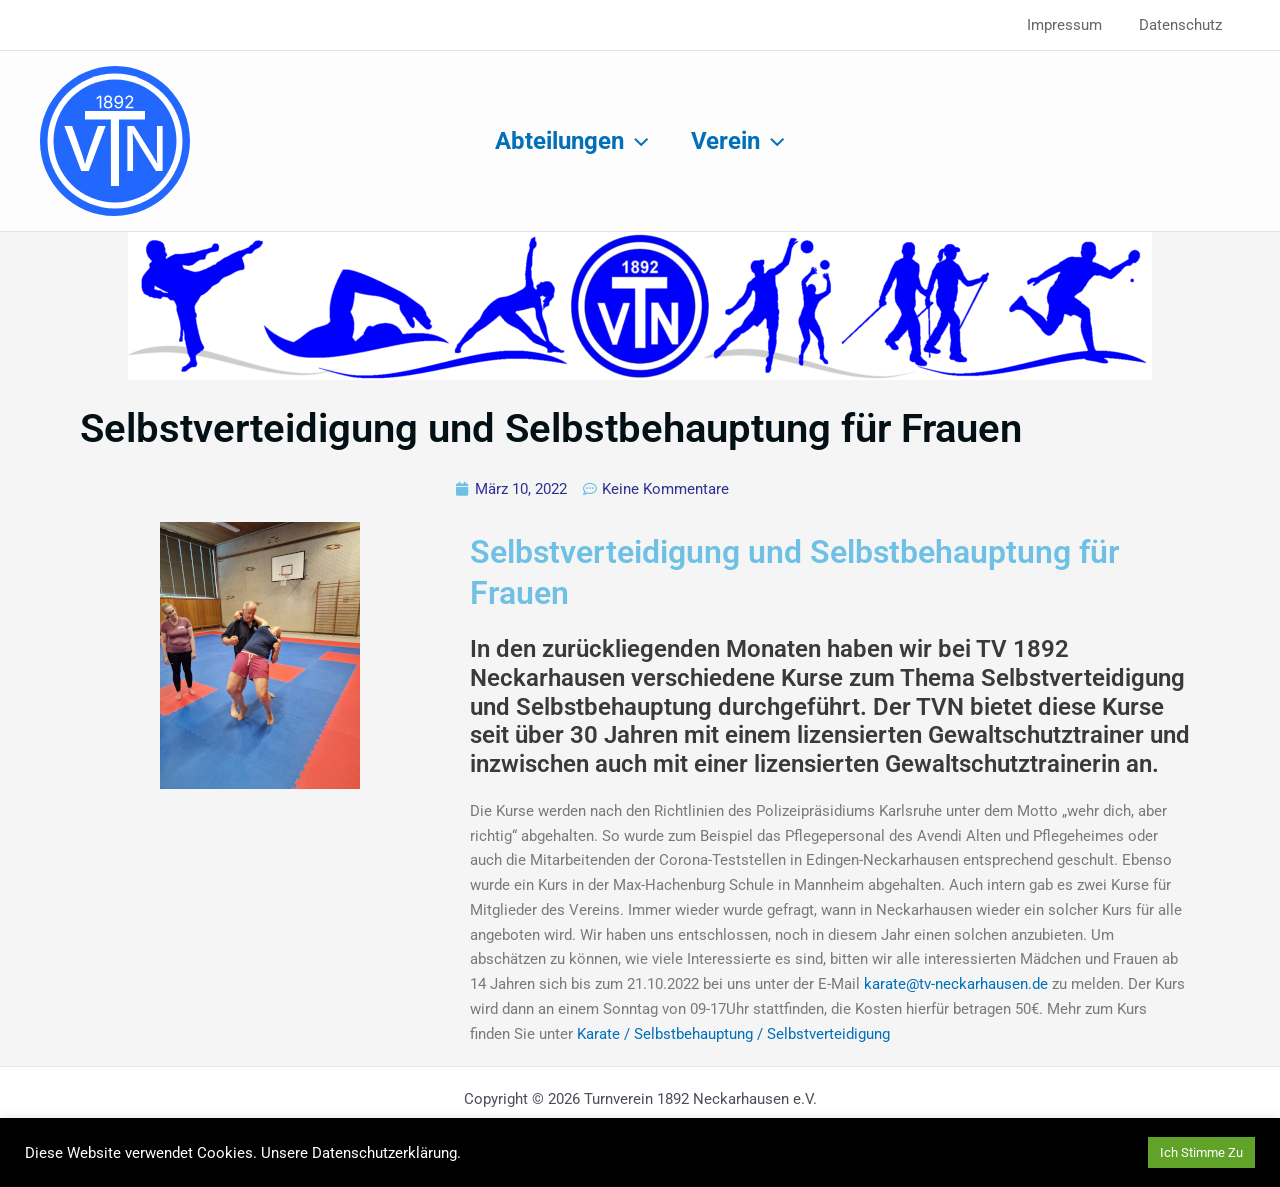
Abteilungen (569, 141)
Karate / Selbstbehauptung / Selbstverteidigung (731, 1034)
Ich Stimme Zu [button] (1201, 1152)
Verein (740, 141)
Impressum (1074, 25)
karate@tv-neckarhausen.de (956, 984)
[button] (634, 141)
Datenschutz (1183, 25)
